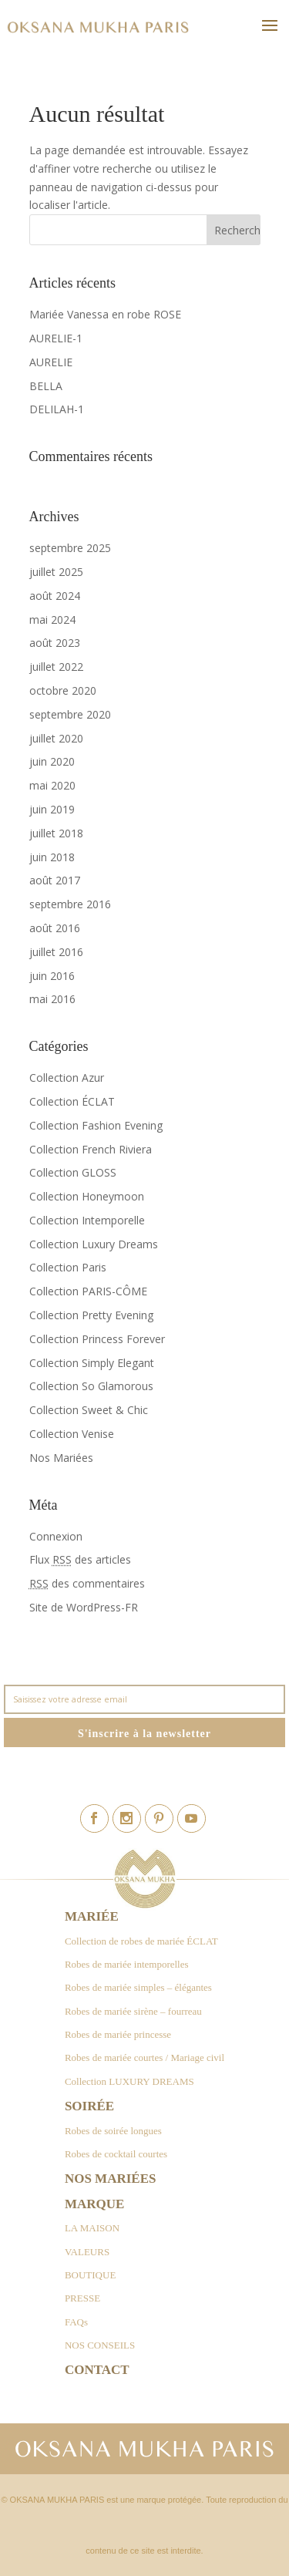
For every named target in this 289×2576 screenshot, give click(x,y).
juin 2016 (52, 975)
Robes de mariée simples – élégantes (138, 1987)
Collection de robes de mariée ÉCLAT (141, 1941)
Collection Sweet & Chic (88, 1409)
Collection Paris (67, 1267)
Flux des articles (80, 1559)
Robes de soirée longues (113, 2131)
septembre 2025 (70, 547)
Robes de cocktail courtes (116, 2154)
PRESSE (82, 2298)
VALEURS (87, 2252)
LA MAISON (92, 2228)
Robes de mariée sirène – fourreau (133, 2011)
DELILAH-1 (56, 409)
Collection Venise (71, 1433)
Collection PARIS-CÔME (88, 1291)
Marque (94, 2204)
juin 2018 (52, 857)
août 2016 (54, 928)
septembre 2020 (70, 714)
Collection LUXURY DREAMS (129, 2081)
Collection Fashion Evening (96, 1125)
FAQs (76, 2322)
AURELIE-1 (55, 338)
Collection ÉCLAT (72, 1101)
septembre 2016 (70, 904)
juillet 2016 (56, 952)
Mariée (92, 1916)
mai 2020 (52, 785)
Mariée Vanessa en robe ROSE (105, 314)
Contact (97, 2369)
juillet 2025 (56, 571)
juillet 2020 (56, 738)
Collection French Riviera (90, 1149)
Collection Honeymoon (86, 1196)
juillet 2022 (56, 666)
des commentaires (87, 1583)
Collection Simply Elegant (91, 1362)
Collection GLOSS (72, 1172)
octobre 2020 (62, 690)
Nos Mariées (61, 1457)
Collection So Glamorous (91, 1386)
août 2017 (54, 880)
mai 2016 (52, 999)
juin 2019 (52, 809)
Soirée (89, 2106)
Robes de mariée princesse (118, 2034)
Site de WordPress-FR (83, 1607)
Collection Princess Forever (97, 1339)
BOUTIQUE (90, 2275)
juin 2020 (52, 761)
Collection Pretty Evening (91, 1315)
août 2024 (54, 595)
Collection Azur (66, 1077)
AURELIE (50, 362)
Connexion (55, 1536)
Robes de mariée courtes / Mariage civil (144, 2057)
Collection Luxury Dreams (93, 1244)
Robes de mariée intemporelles (127, 1964)
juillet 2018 (56, 833)
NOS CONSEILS (100, 2345)
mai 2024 (52, 619)
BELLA (45, 386)
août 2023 (54, 642)
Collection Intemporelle (87, 1220)
